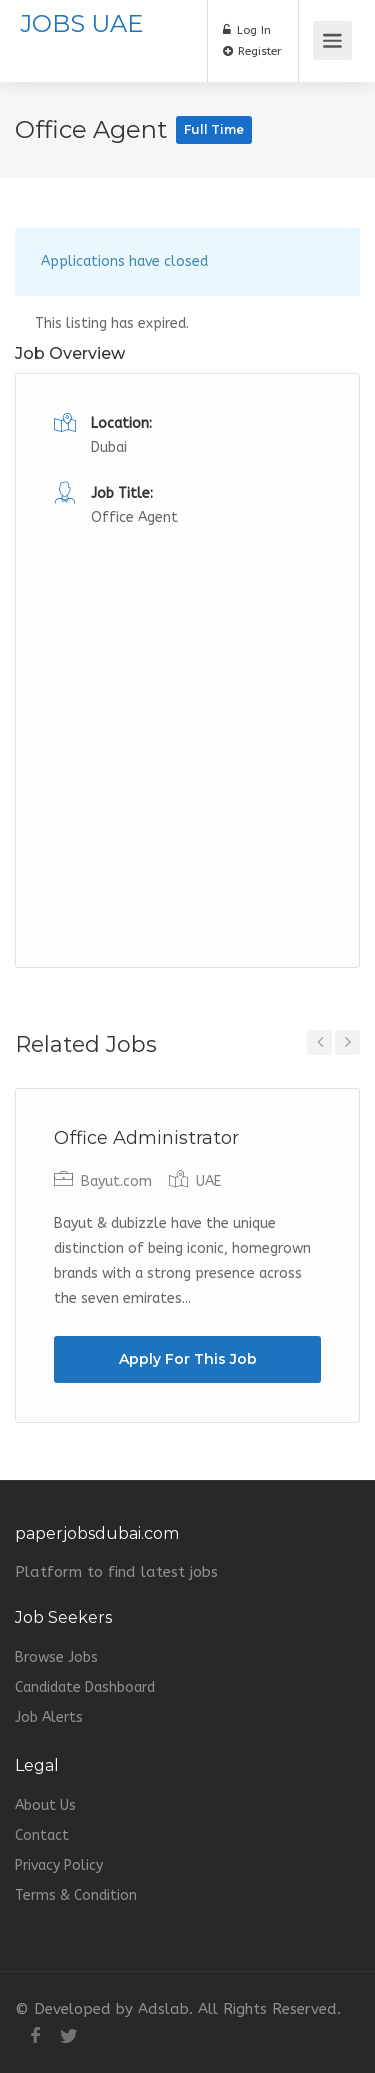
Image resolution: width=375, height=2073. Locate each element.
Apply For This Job (188, 1359)
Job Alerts (49, 1717)
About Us (45, 1805)
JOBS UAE (81, 23)
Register (252, 51)
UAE (208, 1181)
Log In (247, 30)
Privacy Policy (59, 1865)
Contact (42, 1835)
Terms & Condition (76, 1895)
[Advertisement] (187, 718)
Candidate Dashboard (85, 1687)
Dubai (109, 447)
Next (347, 1042)
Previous (319, 1042)
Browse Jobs (56, 1657)
